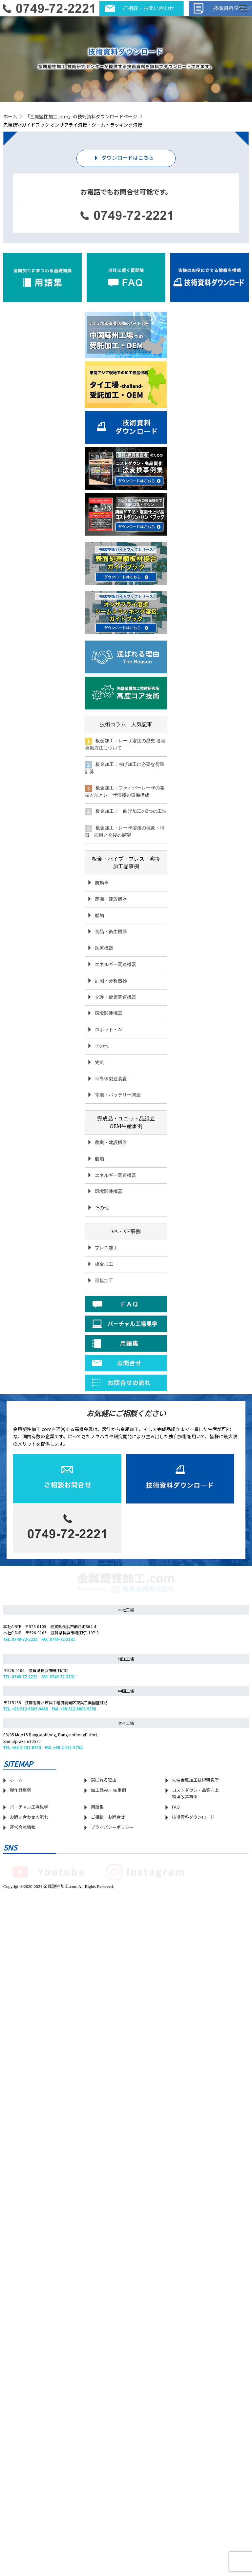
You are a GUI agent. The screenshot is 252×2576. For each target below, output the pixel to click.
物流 (99, 1061)
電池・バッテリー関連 (118, 1094)
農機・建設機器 (111, 898)
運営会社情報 (22, 2140)
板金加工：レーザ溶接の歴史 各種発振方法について (125, 744)
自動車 (102, 882)
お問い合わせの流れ (29, 2130)
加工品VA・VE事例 (108, 2103)
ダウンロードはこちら (127, 157)
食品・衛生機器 (111, 931)
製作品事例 (20, 2103)
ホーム (10, 116)
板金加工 (104, 1263)
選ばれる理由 (103, 2093)
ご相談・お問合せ (108, 2130)
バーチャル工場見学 (29, 2120)
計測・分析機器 (111, 979)
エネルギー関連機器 (115, 963)
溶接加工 (104, 1280)
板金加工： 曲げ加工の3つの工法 (122, 811)
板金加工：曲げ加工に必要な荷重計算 (124, 767)
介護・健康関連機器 (115, 996)
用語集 (97, 2120)
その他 (102, 1045)
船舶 (99, 914)
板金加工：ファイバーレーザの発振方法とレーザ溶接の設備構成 (124, 791)
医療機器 (104, 947)
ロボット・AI (109, 1029)
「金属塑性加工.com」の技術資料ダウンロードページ (81, 116)
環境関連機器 (108, 1012)
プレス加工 (106, 1247)
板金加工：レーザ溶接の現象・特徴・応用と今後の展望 (126, 831)
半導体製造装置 (111, 1077)
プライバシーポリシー (112, 2140)
